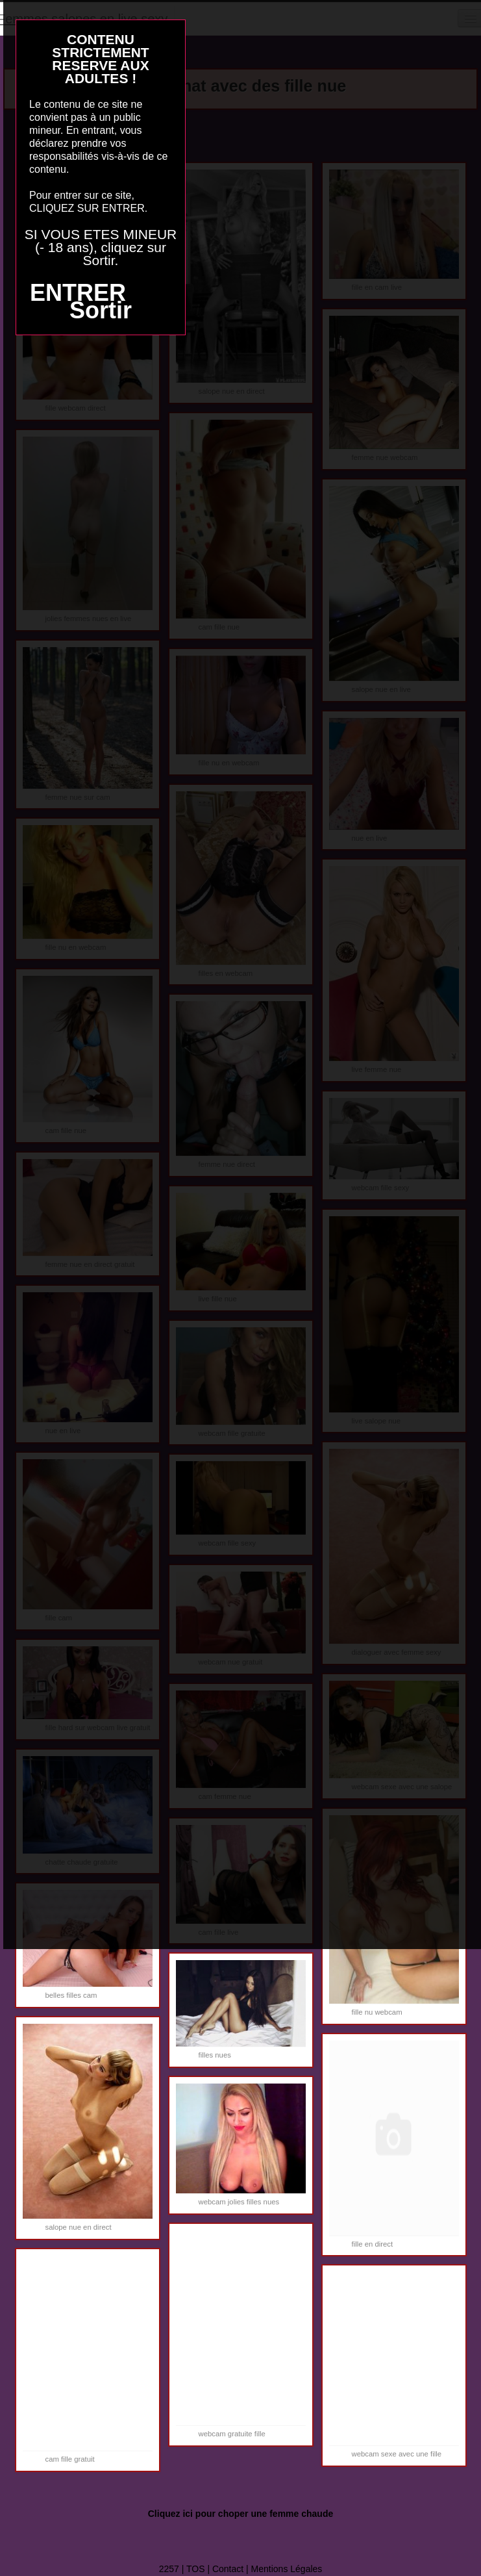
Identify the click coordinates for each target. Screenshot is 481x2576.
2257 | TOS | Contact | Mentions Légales (241, 2569)
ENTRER (78, 292)
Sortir (100, 310)
